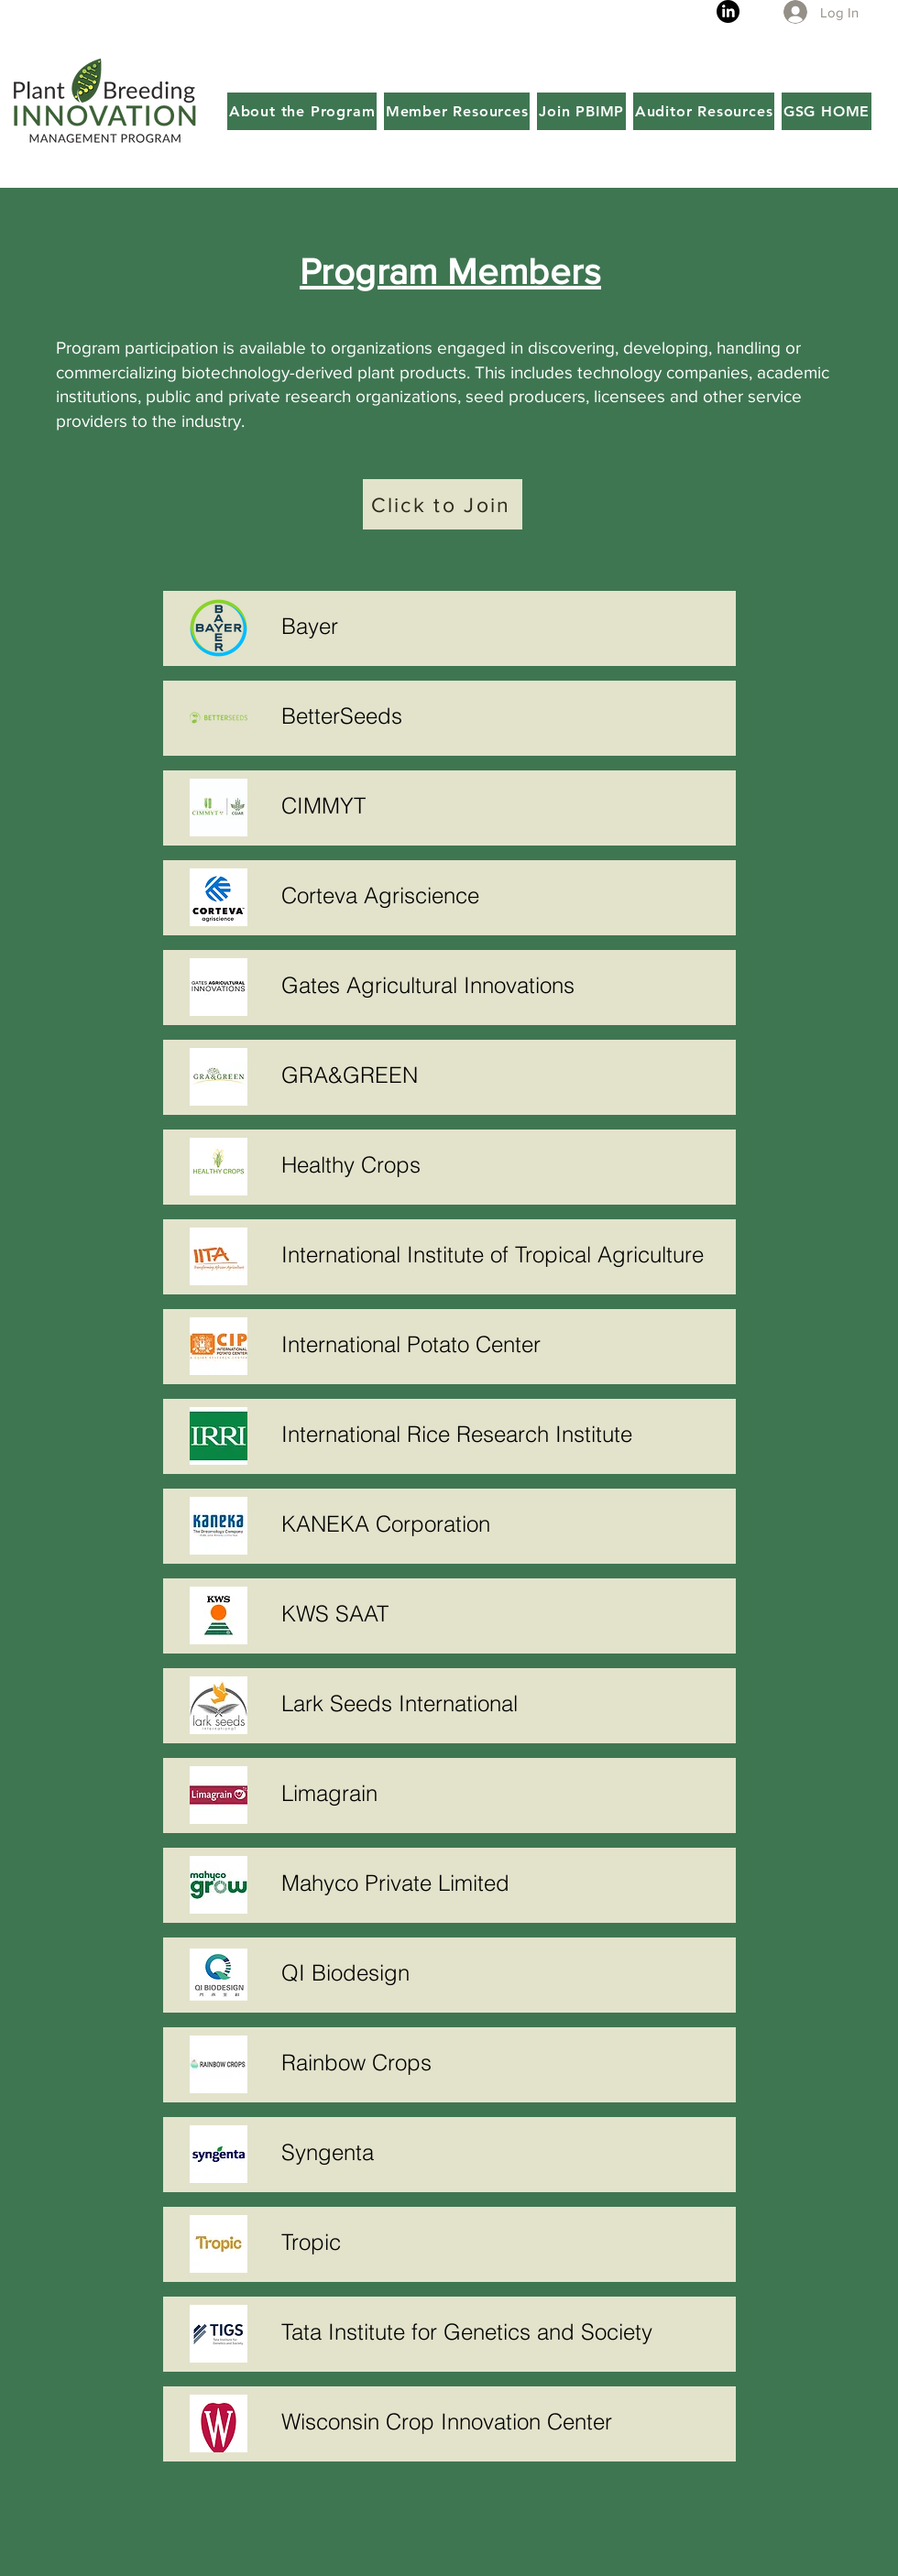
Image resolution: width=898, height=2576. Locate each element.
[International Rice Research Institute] (503, 1433)
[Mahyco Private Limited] (503, 1882)
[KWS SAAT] (503, 1613)
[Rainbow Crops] (503, 2062)
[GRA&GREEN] (503, 1074)
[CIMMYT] (503, 805)
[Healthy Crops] (503, 1164)
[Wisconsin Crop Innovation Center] (503, 2421)
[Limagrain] (503, 1792)
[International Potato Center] (503, 1344)
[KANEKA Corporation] (503, 1523)
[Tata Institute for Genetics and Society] (503, 2331)
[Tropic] (503, 2241)
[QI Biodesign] (503, 1972)
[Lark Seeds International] (503, 1703)
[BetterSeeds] (503, 715)
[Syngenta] (503, 2152)
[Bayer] (503, 625)
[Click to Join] (442, 504)
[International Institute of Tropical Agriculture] (503, 1254)
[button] (302, 111)
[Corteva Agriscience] (503, 895)
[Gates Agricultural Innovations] (503, 984)
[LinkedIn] (728, 11)
